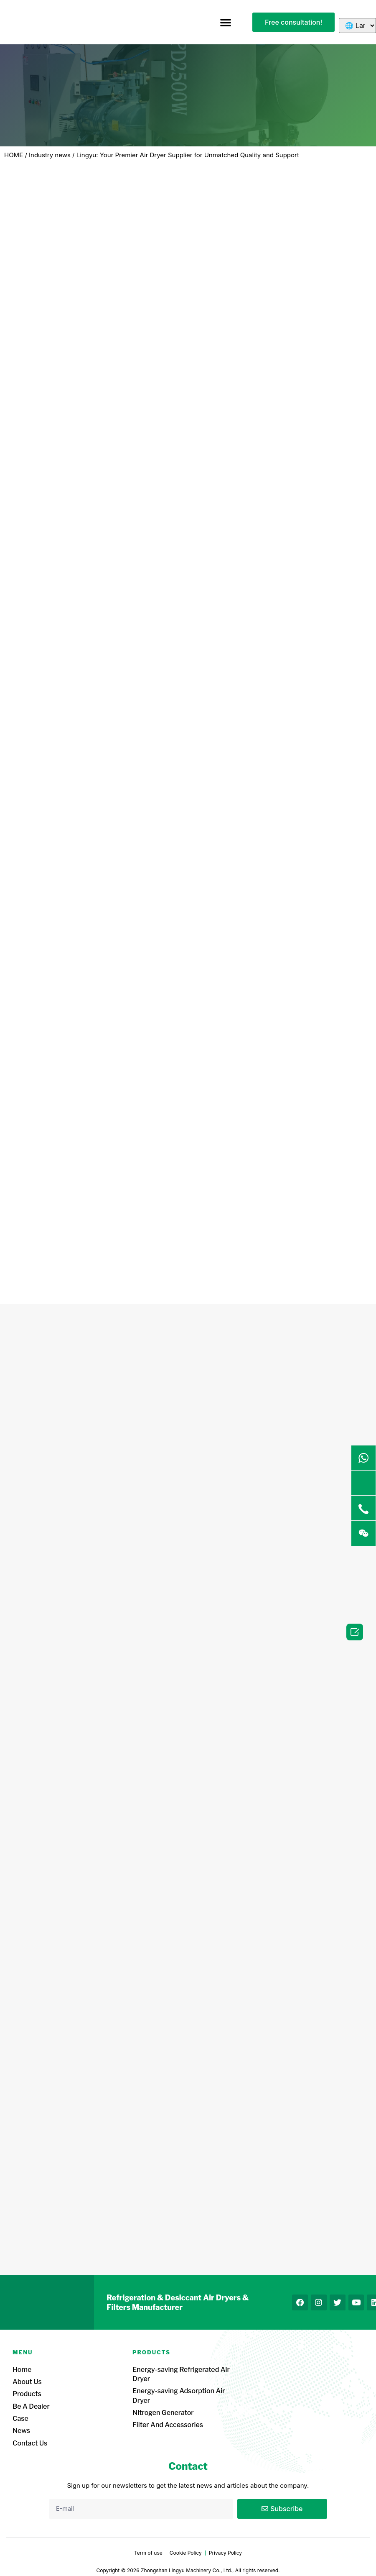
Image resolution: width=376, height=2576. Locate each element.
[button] (225, 22)
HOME (13, 155)
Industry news (50, 155)
